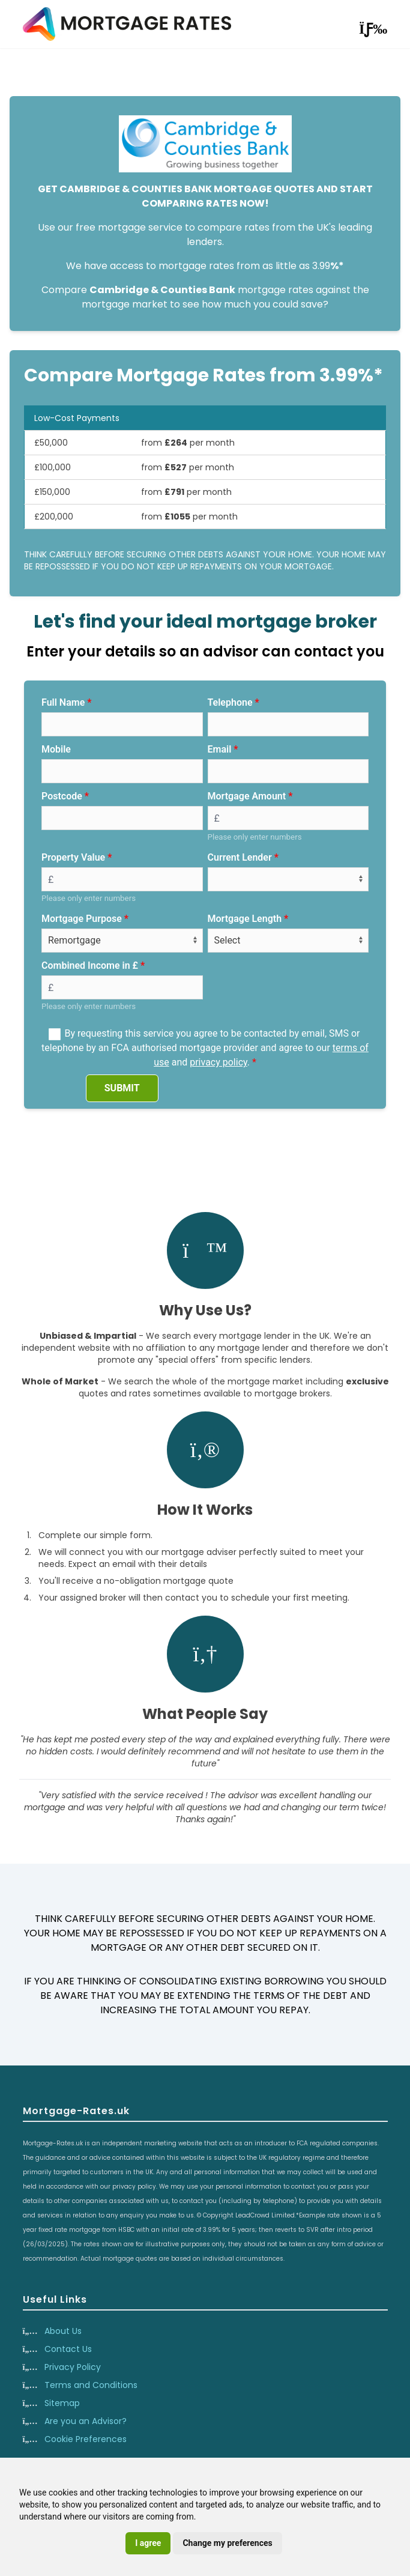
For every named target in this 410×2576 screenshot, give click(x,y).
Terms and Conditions (90, 2385)
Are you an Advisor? (85, 2421)
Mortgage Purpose (81, 918)
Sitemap (62, 2403)
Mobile (56, 749)
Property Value (73, 857)
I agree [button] (148, 2543)
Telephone (230, 702)
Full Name (63, 702)
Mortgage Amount (247, 796)
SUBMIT (122, 1088)
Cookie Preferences (85, 2439)
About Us (63, 2331)
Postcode (61, 796)
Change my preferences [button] (227, 2543)
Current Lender (240, 857)
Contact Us (68, 2349)
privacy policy (218, 1062)
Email (220, 749)
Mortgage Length (245, 918)
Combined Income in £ (89, 965)
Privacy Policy (72, 2367)
